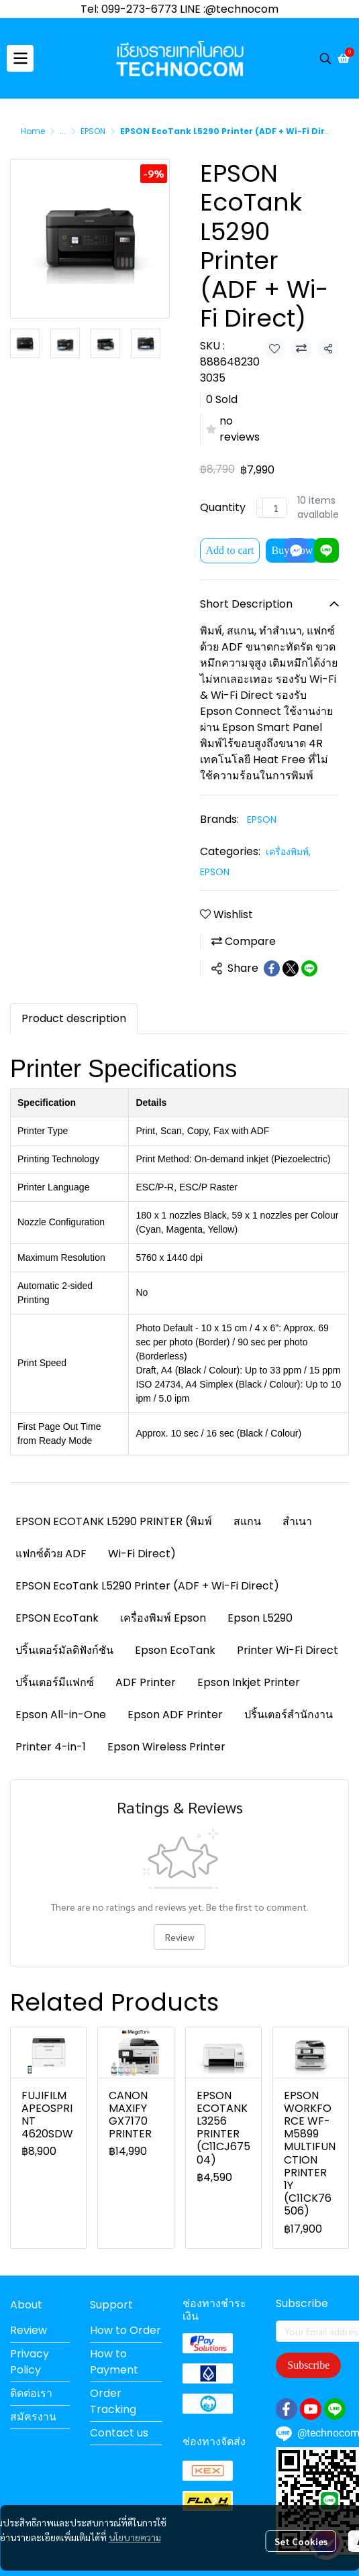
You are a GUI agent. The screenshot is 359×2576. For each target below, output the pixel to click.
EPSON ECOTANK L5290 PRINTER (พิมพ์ (113, 1521)
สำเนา (297, 1521)
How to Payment (114, 2361)
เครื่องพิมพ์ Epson (163, 1618)
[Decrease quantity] (259, 507)
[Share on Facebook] (272, 968)
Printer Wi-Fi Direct (287, 1650)
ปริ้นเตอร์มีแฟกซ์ (54, 1682)
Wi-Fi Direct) (142, 1553)
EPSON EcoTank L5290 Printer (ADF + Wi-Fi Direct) (147, 1585)
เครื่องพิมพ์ (288, 851)
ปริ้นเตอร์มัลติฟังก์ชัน (64, 1650)
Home (33, 131)
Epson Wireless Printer (166, 1746)
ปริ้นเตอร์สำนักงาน (288, 1714)
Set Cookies (300, 2514)
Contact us (119, 2433)
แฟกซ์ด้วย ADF (51, 1553)
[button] (325, 58)
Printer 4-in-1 (50, 1746)
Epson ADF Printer (175, 1714)
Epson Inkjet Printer (248, 1682)
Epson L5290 (260, 1618)
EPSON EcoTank (57, 1618)
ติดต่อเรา (31, 2393)
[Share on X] (291, 968)
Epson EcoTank (175, 1650)
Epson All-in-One (60, 1714)
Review (179, 1937)
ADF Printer (145, 1682)
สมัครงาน (33, 2416)
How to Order (125, 2330)
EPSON (93, 131)
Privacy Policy (29, 2361)
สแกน (247, 1521)
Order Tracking (113, 2401)
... (63, 131)
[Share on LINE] (309, 968)
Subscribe (308, 2365)
